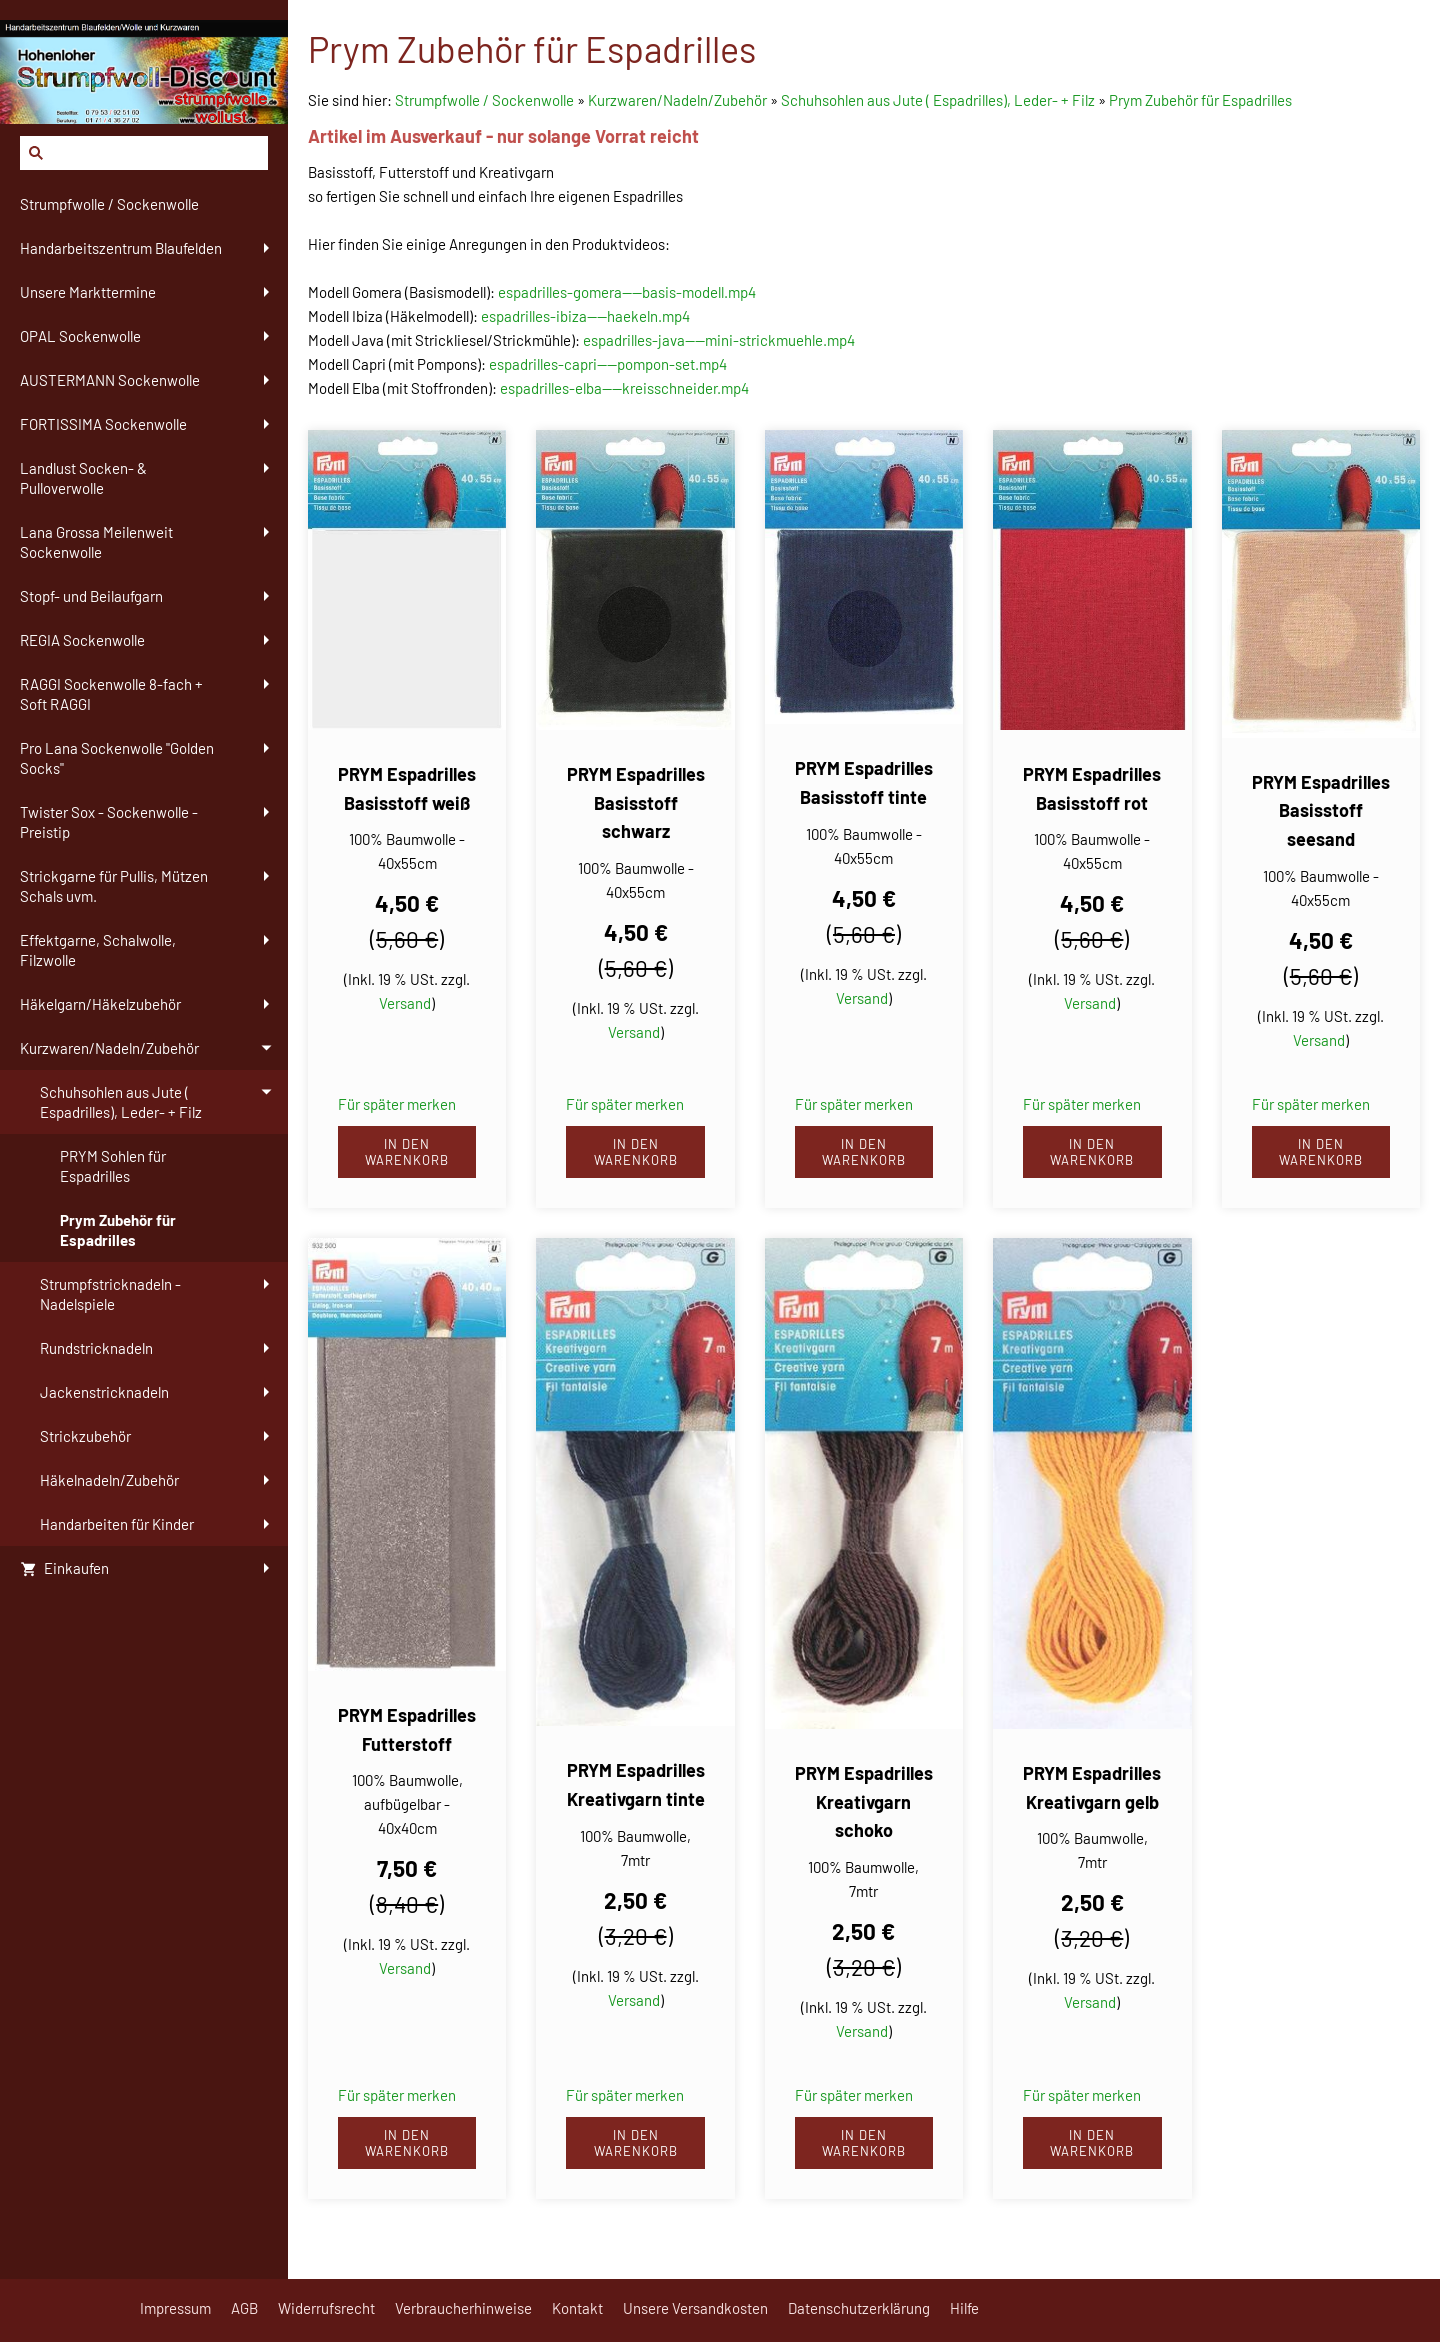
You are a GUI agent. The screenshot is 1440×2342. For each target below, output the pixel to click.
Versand (405, 1003)
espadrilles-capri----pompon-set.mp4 (608, 364)
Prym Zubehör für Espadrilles (1200, 100)
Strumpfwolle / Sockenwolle (486, 100)
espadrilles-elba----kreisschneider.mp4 (624, 388)
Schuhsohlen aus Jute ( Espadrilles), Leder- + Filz (938, 100)
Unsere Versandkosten (695, 2308)
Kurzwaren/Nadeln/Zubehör (677, 100)
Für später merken (397, 1104)
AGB (244, 2308)
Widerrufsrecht (326, 2308)
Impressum (175, 2308)
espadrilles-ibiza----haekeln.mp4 (585, 316)
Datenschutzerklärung (859, 2308)
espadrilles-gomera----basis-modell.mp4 (627, 292)
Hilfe (964, 2308)
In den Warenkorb (407, 1152)
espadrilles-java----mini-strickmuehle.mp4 (719, 340)
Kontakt (577, 2308)
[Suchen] (144, 153)
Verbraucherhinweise (463, 2308)
